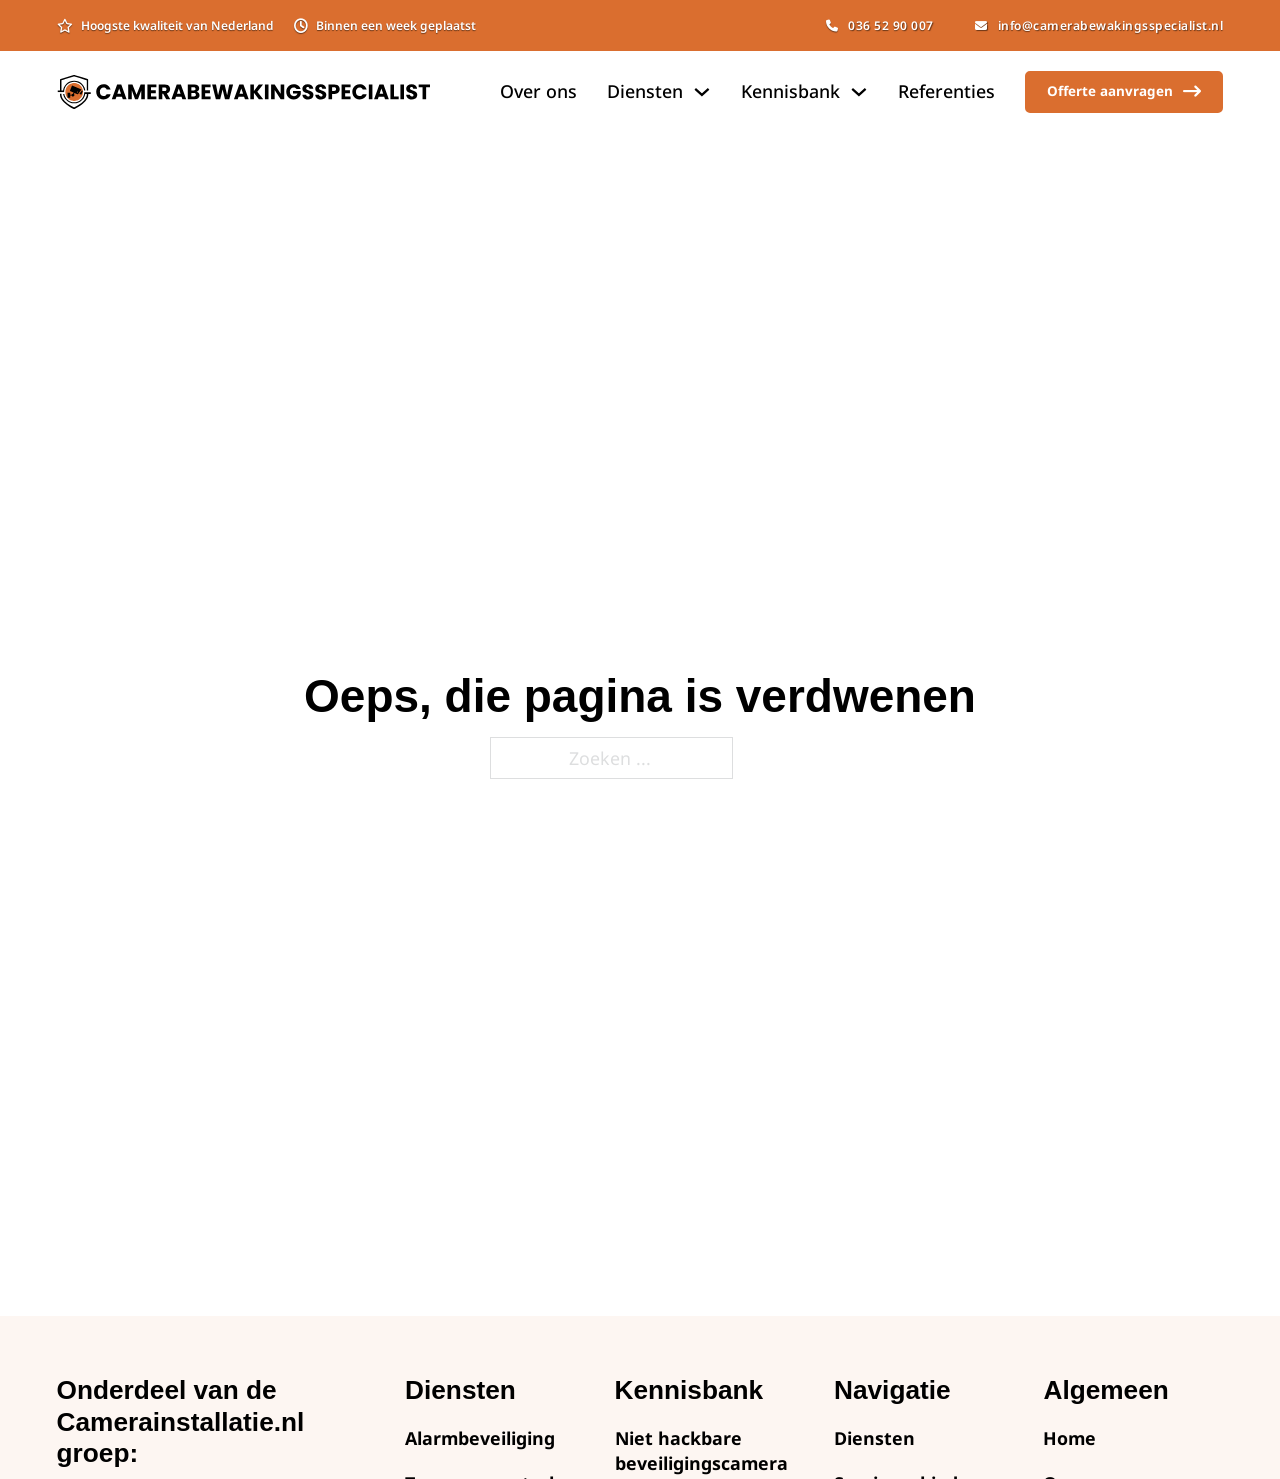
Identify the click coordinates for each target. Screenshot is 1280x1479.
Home (1069, 1438)
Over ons (538, 91)
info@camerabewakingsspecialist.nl (1099, 25)
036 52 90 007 (880, 25)
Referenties (946, 91)
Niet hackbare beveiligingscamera (701, 1450)
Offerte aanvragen (1124, 91)
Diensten (874, 1438)
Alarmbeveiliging (480, 1438)
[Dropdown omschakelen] (702, 92)
